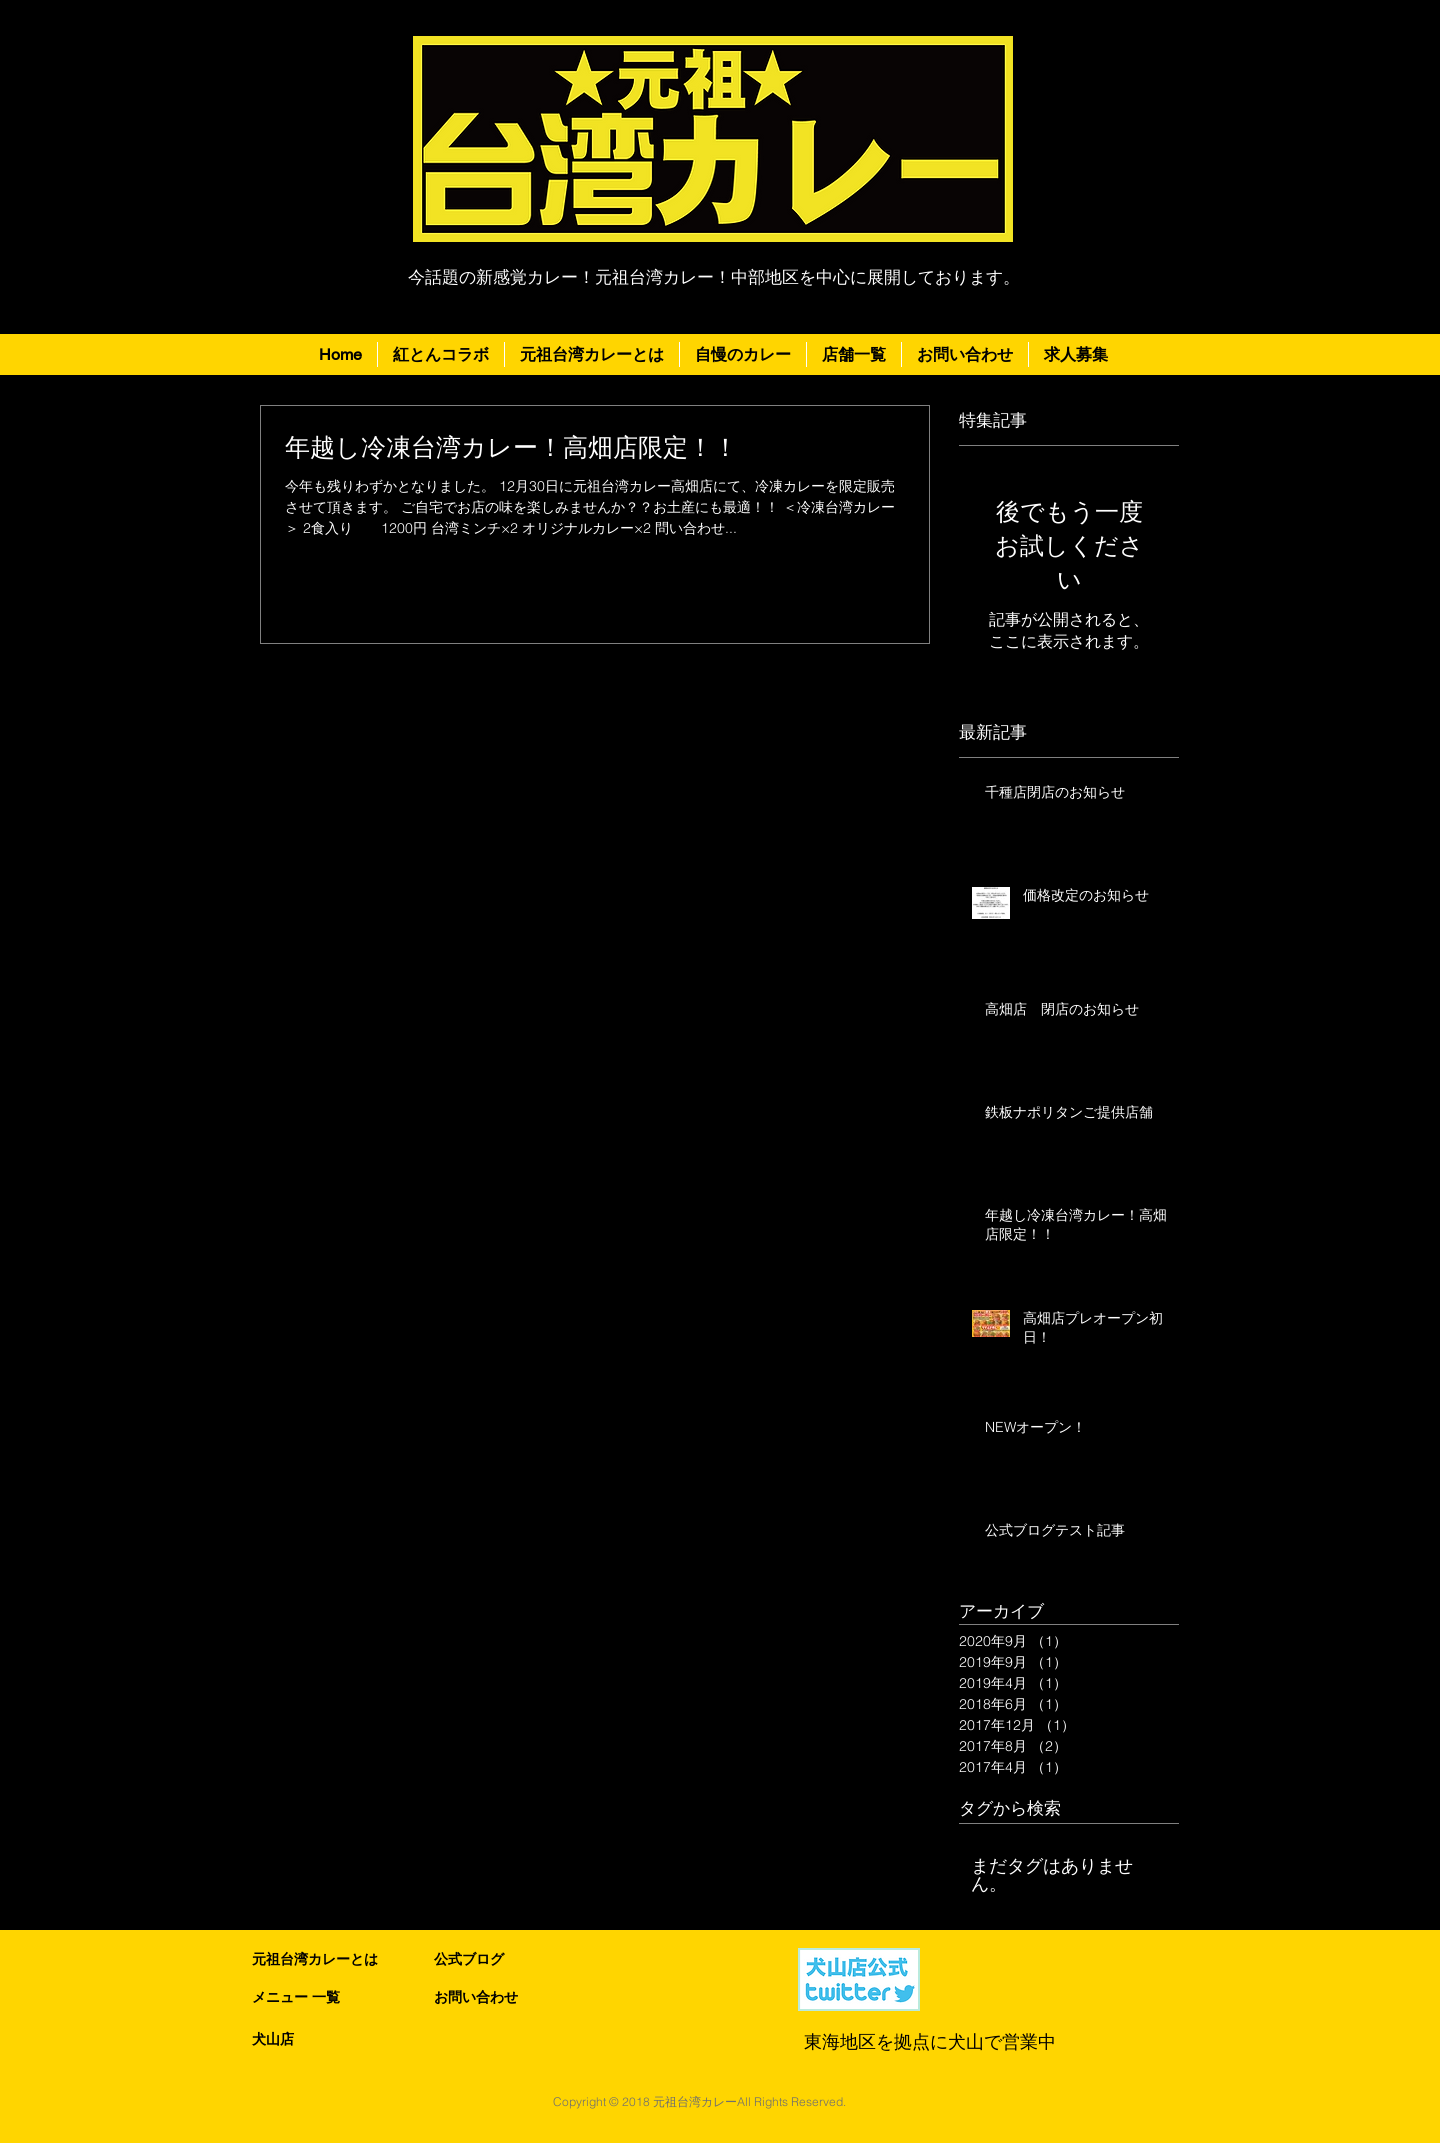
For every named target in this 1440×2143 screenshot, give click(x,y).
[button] (854, 354)
